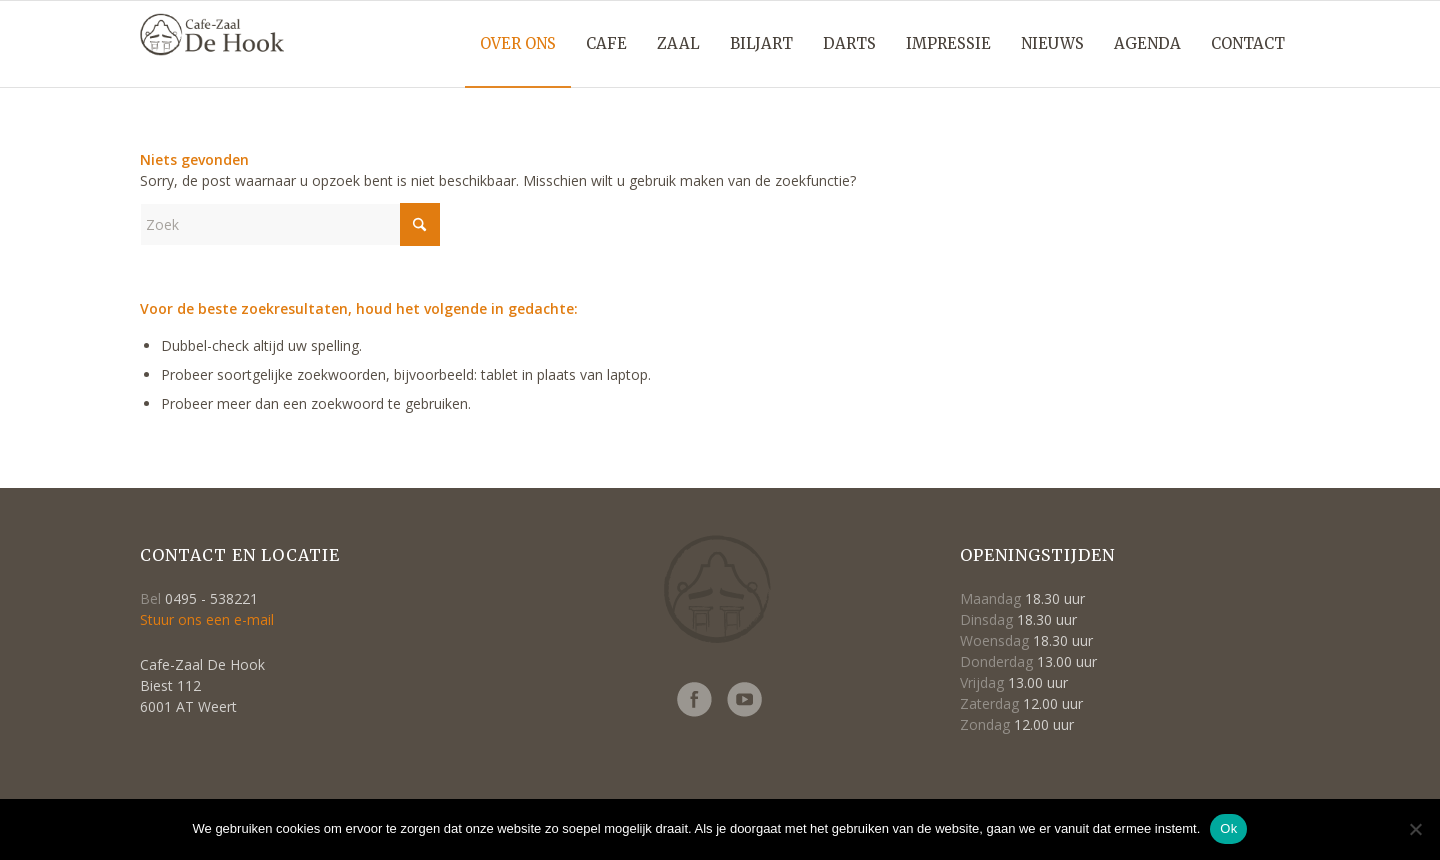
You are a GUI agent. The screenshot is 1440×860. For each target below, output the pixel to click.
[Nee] (1415, 829)
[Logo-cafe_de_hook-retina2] (212, 56)
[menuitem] (518, 44)
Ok (1228, 828)
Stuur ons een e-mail (207, 619)
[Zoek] (290, 224)
